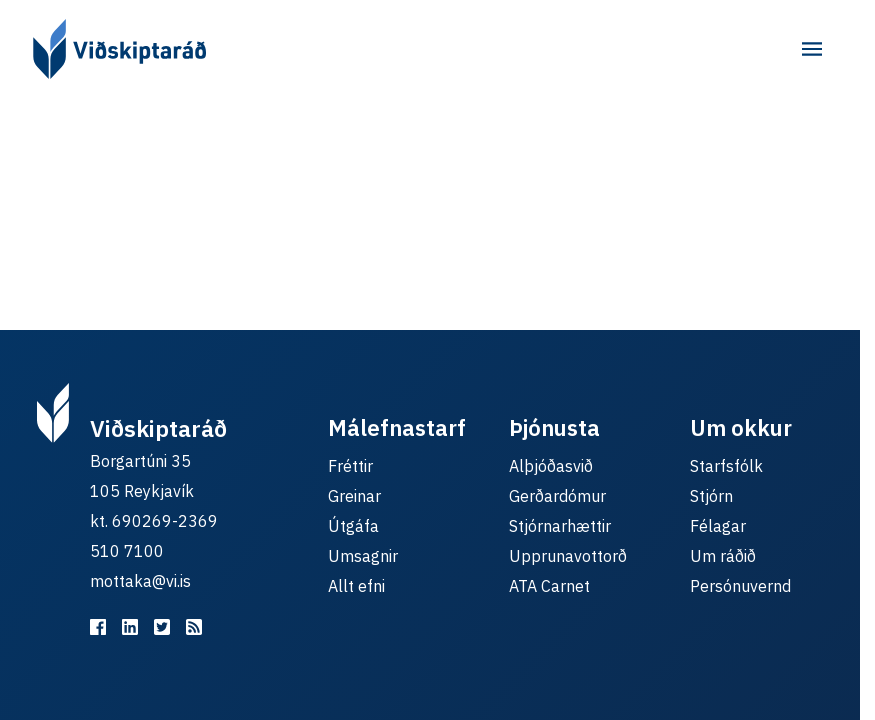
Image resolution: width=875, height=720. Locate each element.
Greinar (354, 496)
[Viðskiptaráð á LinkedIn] (130, 627)
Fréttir (350, 466)
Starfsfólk (726, 466)
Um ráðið (723, 556)
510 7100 (127, 551)
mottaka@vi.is (140, 581)
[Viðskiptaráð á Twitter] (162, 627)
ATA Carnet (549, 586)
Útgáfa (353, 526)
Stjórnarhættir (560, 526)
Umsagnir (363, 556)
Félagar (718, 526)
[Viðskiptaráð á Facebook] (98, 627)
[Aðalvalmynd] (812, 49)
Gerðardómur (557, 496)
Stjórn (711, 496)
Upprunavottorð (568, 556)
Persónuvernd (740, 586)
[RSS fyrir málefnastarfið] (194, 627)
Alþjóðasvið (551, 466)
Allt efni (356, 586)
